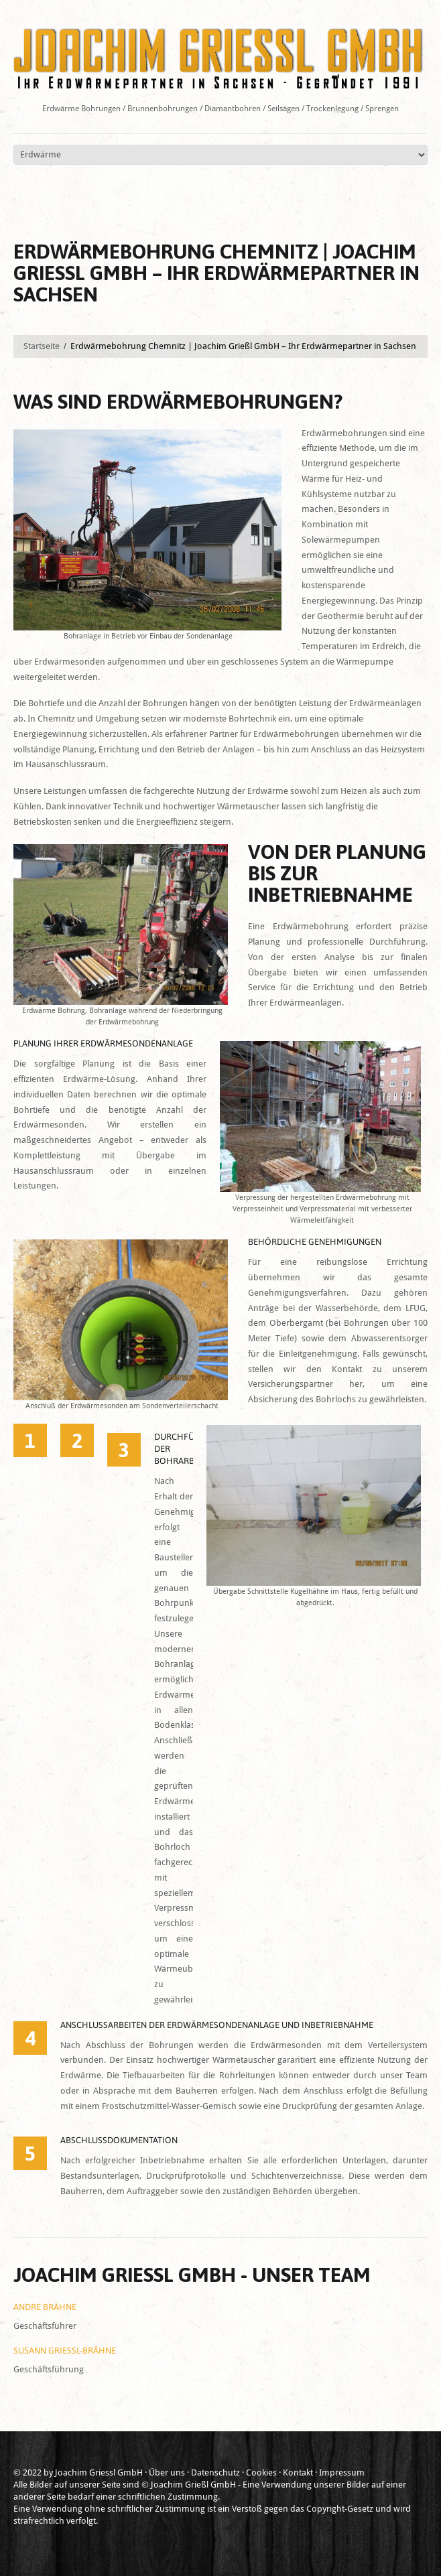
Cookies (261, 2472)
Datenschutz (215, 2472)
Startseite (41, 346)
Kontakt (298, 2472)
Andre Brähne (44, 2307)
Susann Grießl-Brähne (64, 2351)
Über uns (167, 2472)
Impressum (342, 2472)
